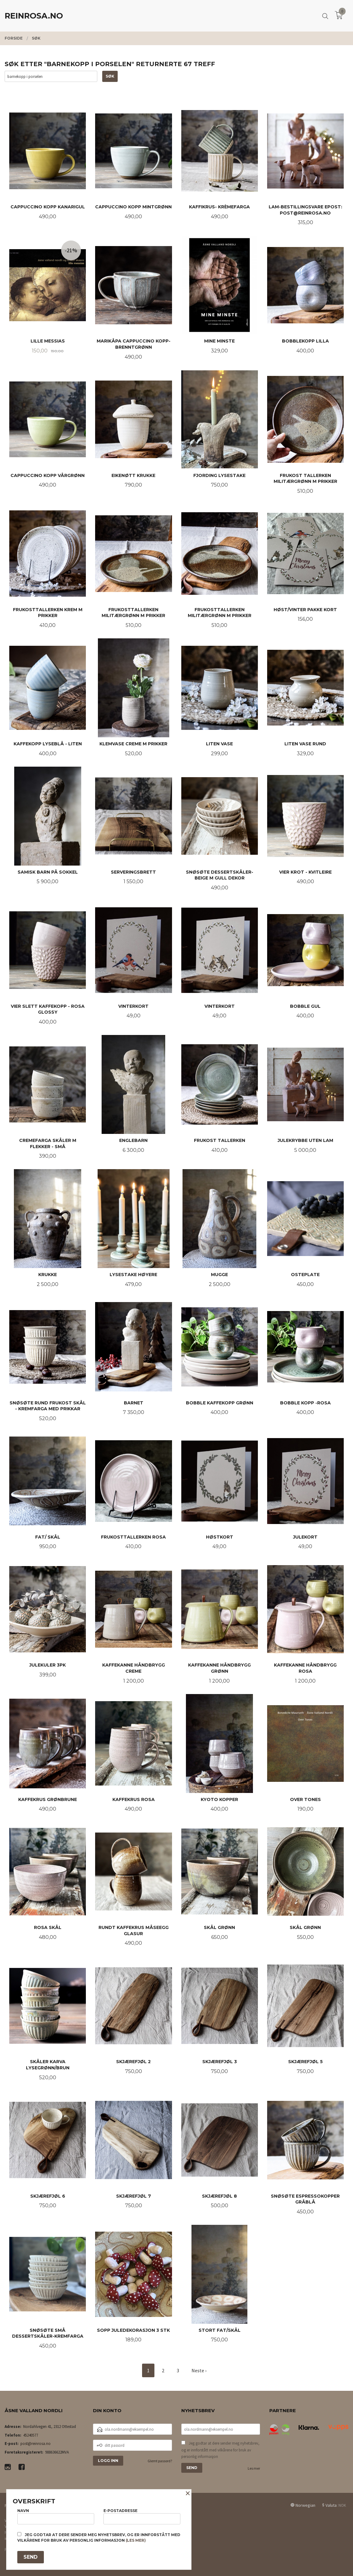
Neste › (198, 2370)
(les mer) (136, 2540)
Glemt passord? (160, 2461)
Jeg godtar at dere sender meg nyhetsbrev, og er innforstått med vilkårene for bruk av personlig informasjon (220, 2450)
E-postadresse (141, 2516)
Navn (55, 2516)
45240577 (30, 2435)
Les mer (254, 2468)
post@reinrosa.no (35, 2443)
